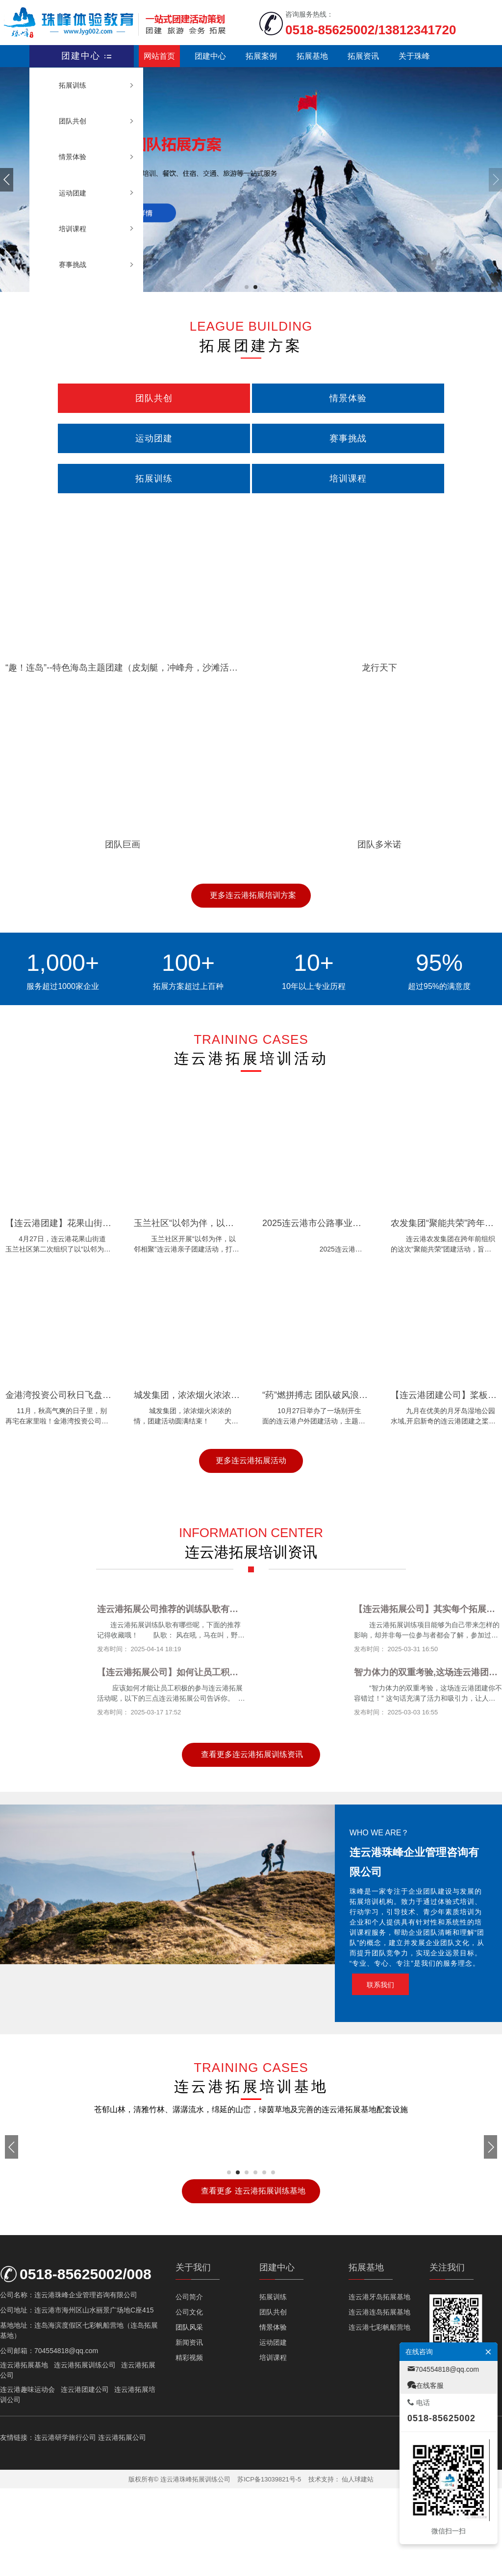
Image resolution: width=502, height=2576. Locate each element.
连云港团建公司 (85, 2477)
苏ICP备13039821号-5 (269, 2567)
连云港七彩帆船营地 (379, 2415)
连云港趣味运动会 (27, 2477)
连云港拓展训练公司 (85, 2453)
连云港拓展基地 (24, 2453)
